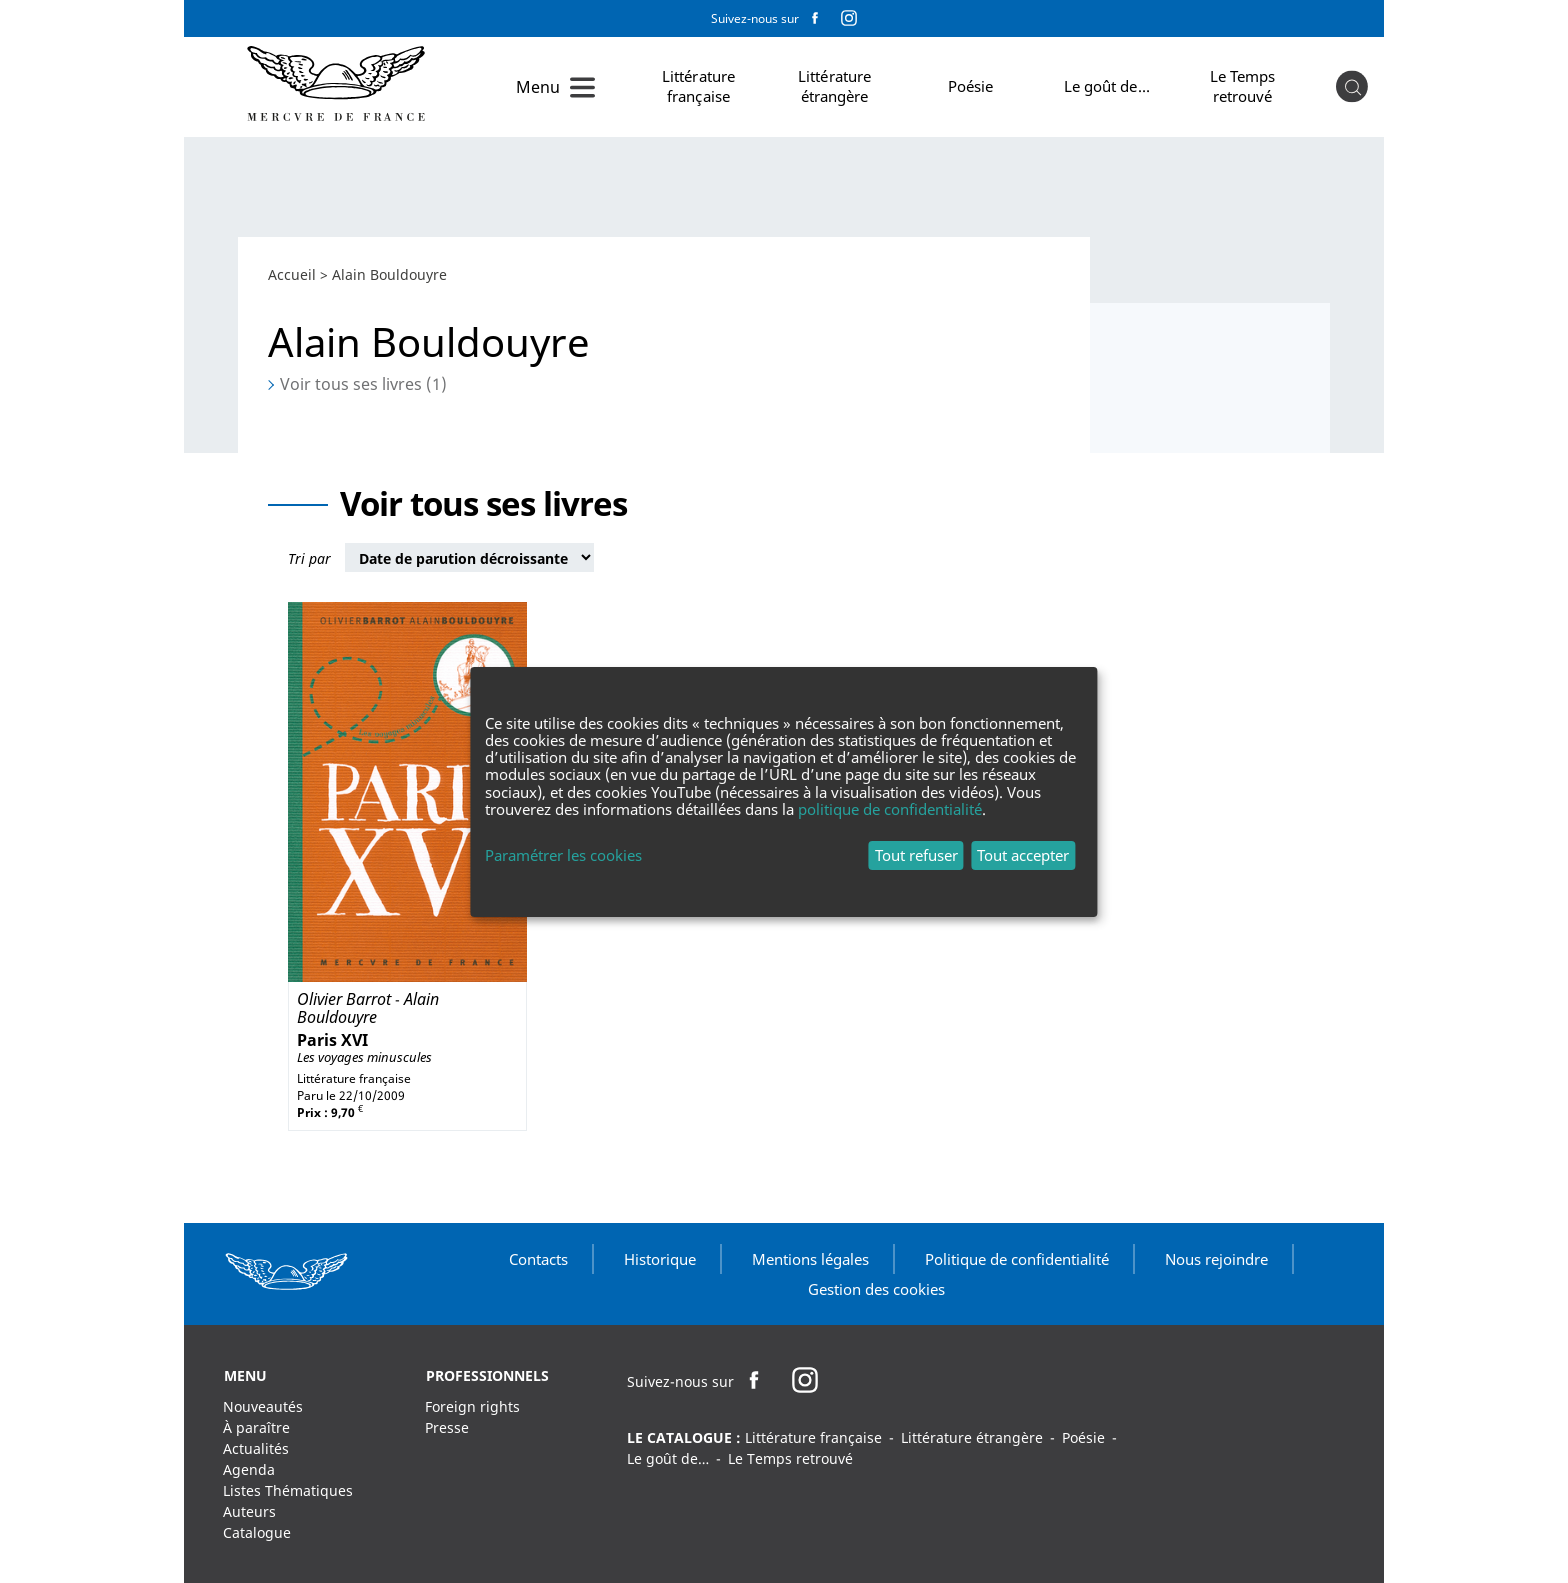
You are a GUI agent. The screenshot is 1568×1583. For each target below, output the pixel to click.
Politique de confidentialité (1017, 1259)
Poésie (971, 86)
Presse (447, 1427)
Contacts (538, 1259)
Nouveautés (263, 1406)
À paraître (256, 1427)
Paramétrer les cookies (563, 855)
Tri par (309, 558)
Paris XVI (332, 1040)
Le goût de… (1107, 86)
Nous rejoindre (1216, 1259)
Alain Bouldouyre (368, 1008)
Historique (660, 1259)
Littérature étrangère (834, 86)
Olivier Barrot (344, 999)
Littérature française (698, 86)
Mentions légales (810, 1259)
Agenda (249, 1469)
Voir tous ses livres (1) (363, 384)
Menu (538, 87)
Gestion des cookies (876, 1289)
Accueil (292, 274)
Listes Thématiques (288, 1490)
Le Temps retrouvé (1243, 86)
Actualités (256, 1448)
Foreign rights (472, 1406)
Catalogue (257, 1532)
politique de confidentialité (890, 809)
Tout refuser (916, 855)
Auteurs (249, 1511)
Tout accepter (1023, 855)
